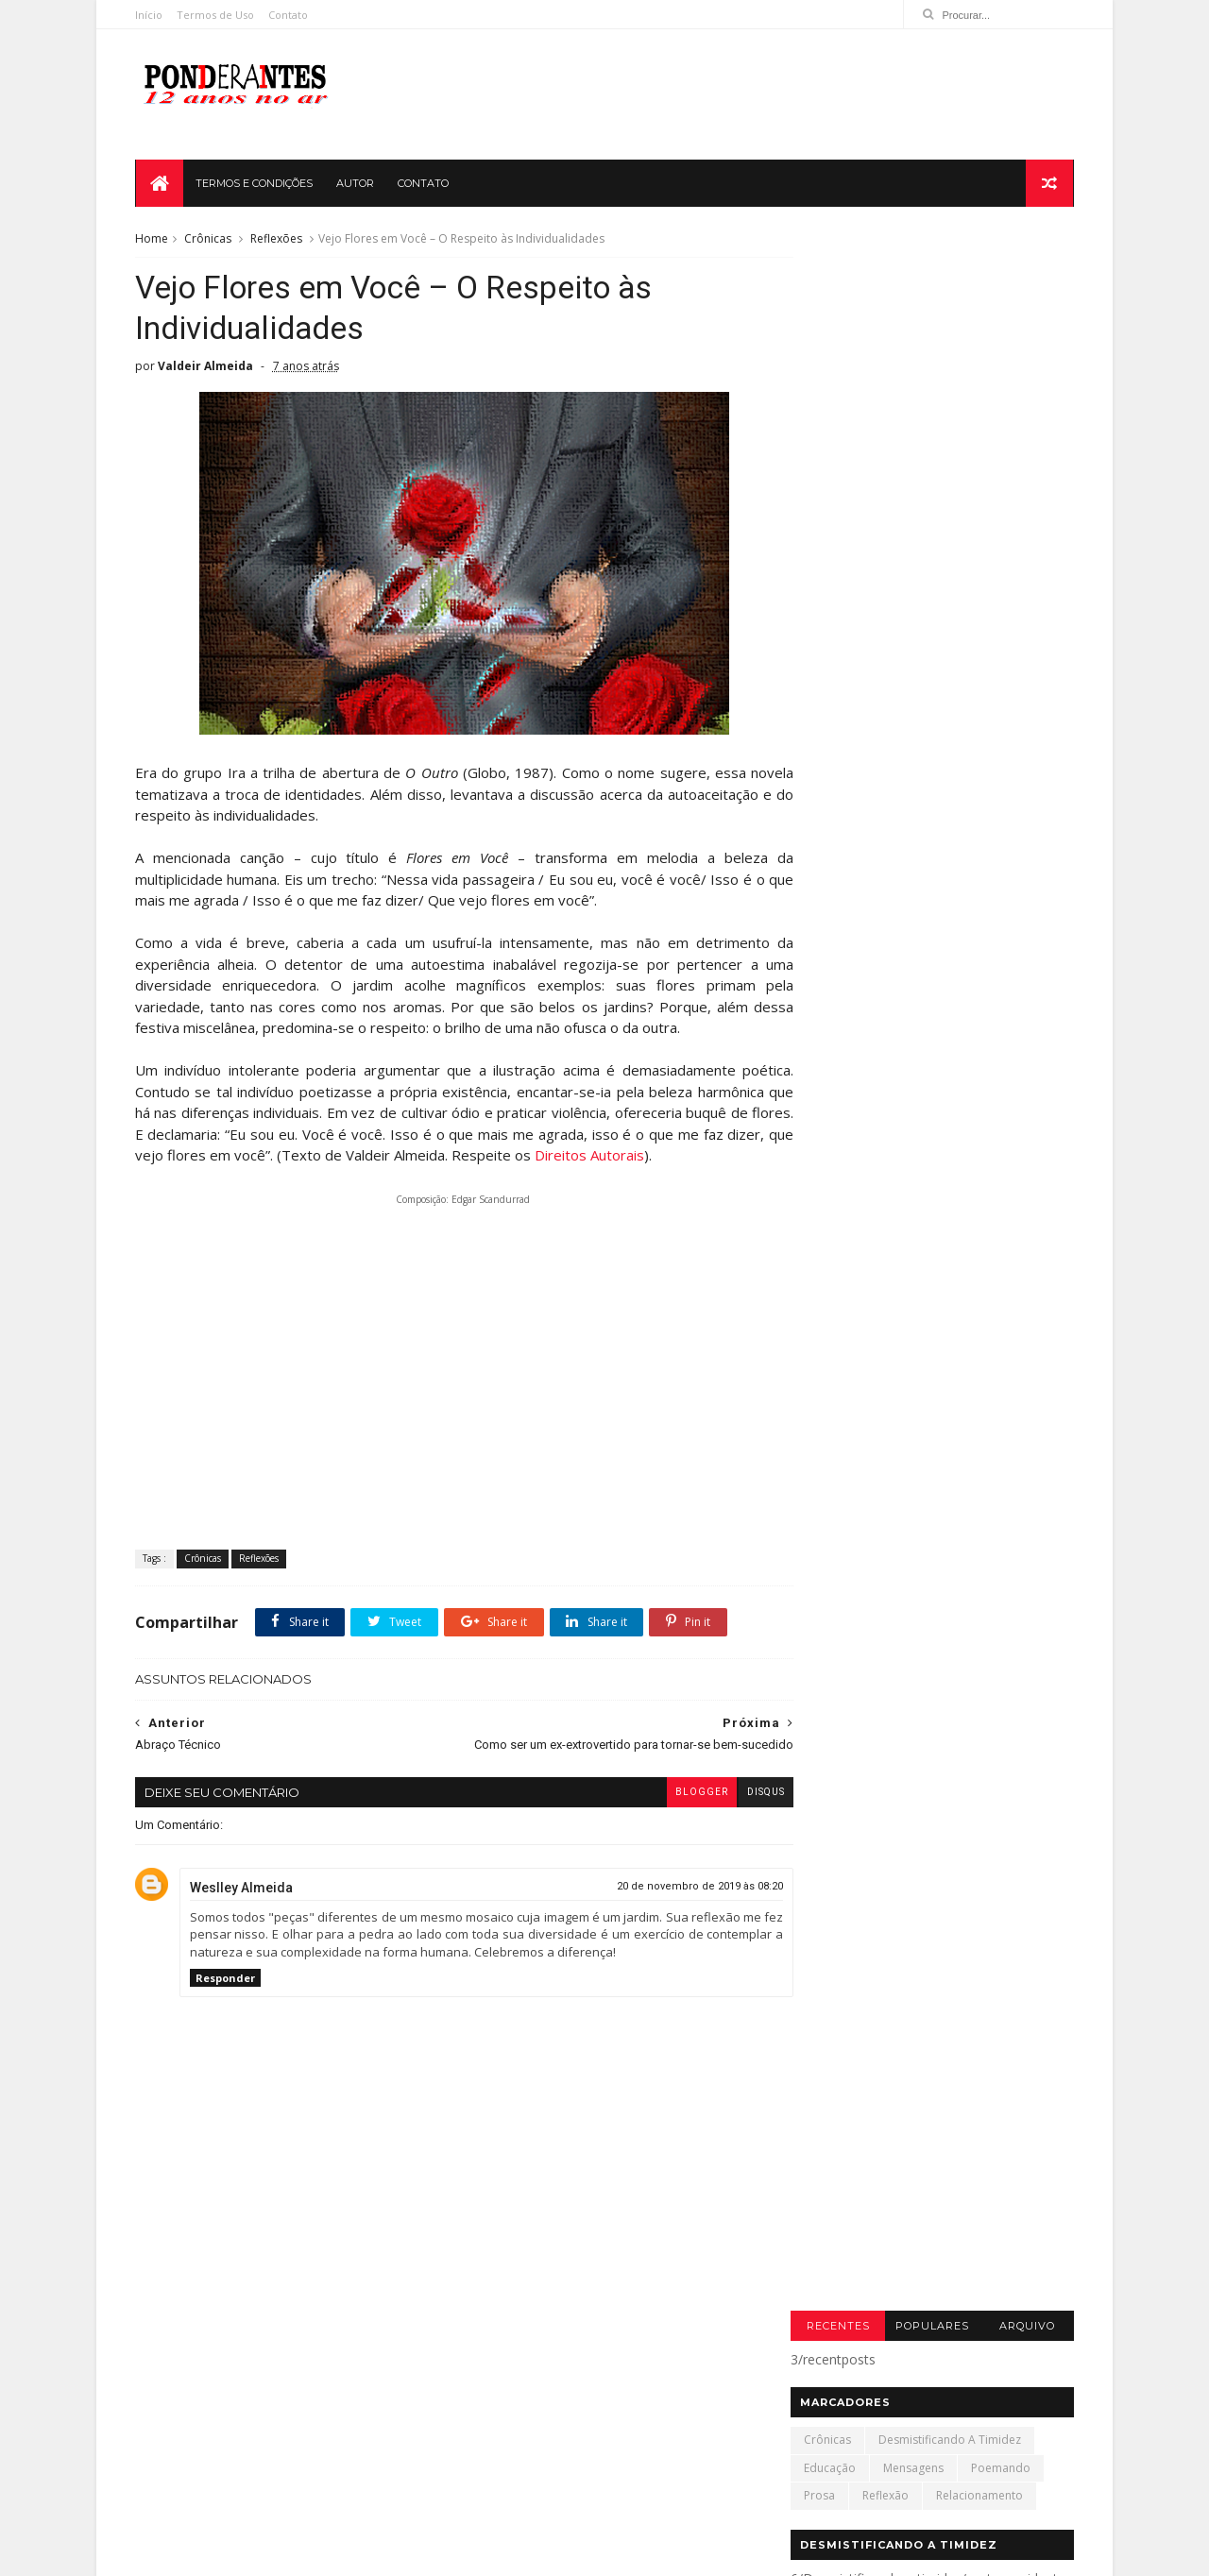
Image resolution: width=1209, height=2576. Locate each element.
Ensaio (242, 2449)
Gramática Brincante (342, 2449)
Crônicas (209, 241)
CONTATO (424, 185)
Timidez (392, 2476)
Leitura (168, 2476)
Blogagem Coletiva (275, 2422)
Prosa (817, 417)
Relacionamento (977, 417)
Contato (290, 15)
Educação (828, 389)
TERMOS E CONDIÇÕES (255, 185)
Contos (372, 2422)
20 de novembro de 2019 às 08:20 (667, 1910)
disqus (732, 1816)
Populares (930, 247)
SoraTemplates (941, 2553)
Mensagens (911, 389)
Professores (311, 2476)
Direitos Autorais (684, 1162)
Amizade (173, 2422)
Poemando (999, 389)
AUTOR (356, 185)
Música (232, 2476)
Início (150, 15)
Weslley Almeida (243, 1911)
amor (165, 2505)
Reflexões (278, 241)
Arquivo (1024, 247)
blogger (667, 1816)
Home (153, 241)
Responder (227, 2001)
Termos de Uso (217, 15)
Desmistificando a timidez (948, 362)
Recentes (835, 247)
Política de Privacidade (752, 2553)
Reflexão (883, 417)
